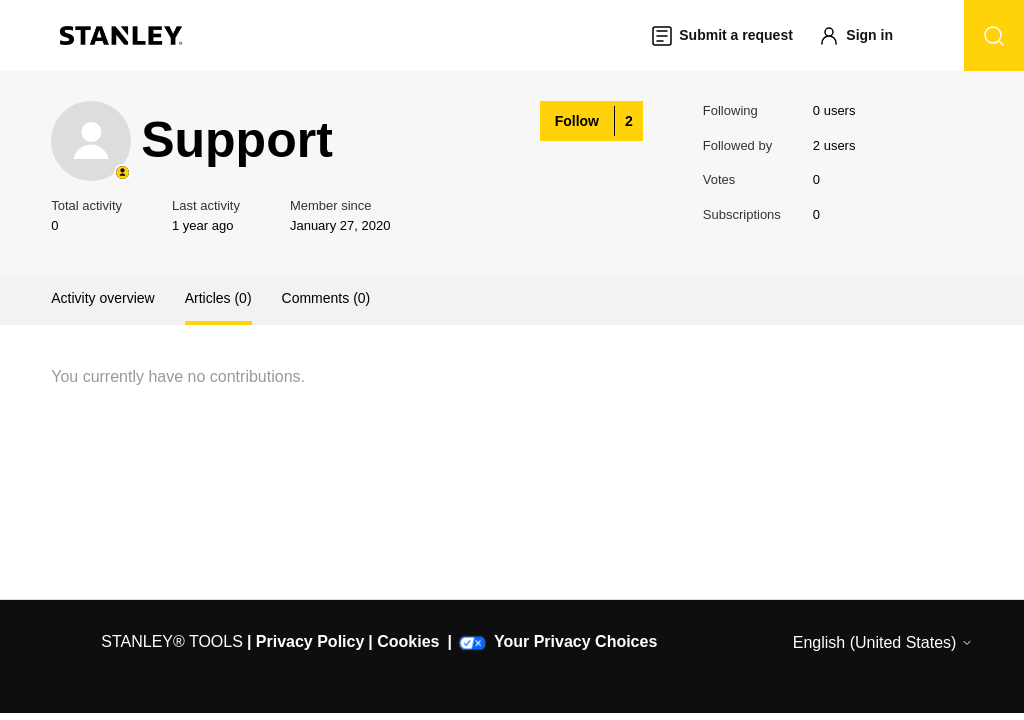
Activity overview (102, 298)
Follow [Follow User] (577, 121)
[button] (865, 35)
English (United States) (883, 642)
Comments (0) (326, 298)
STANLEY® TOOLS (172, 641)
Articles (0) (218, 298)
